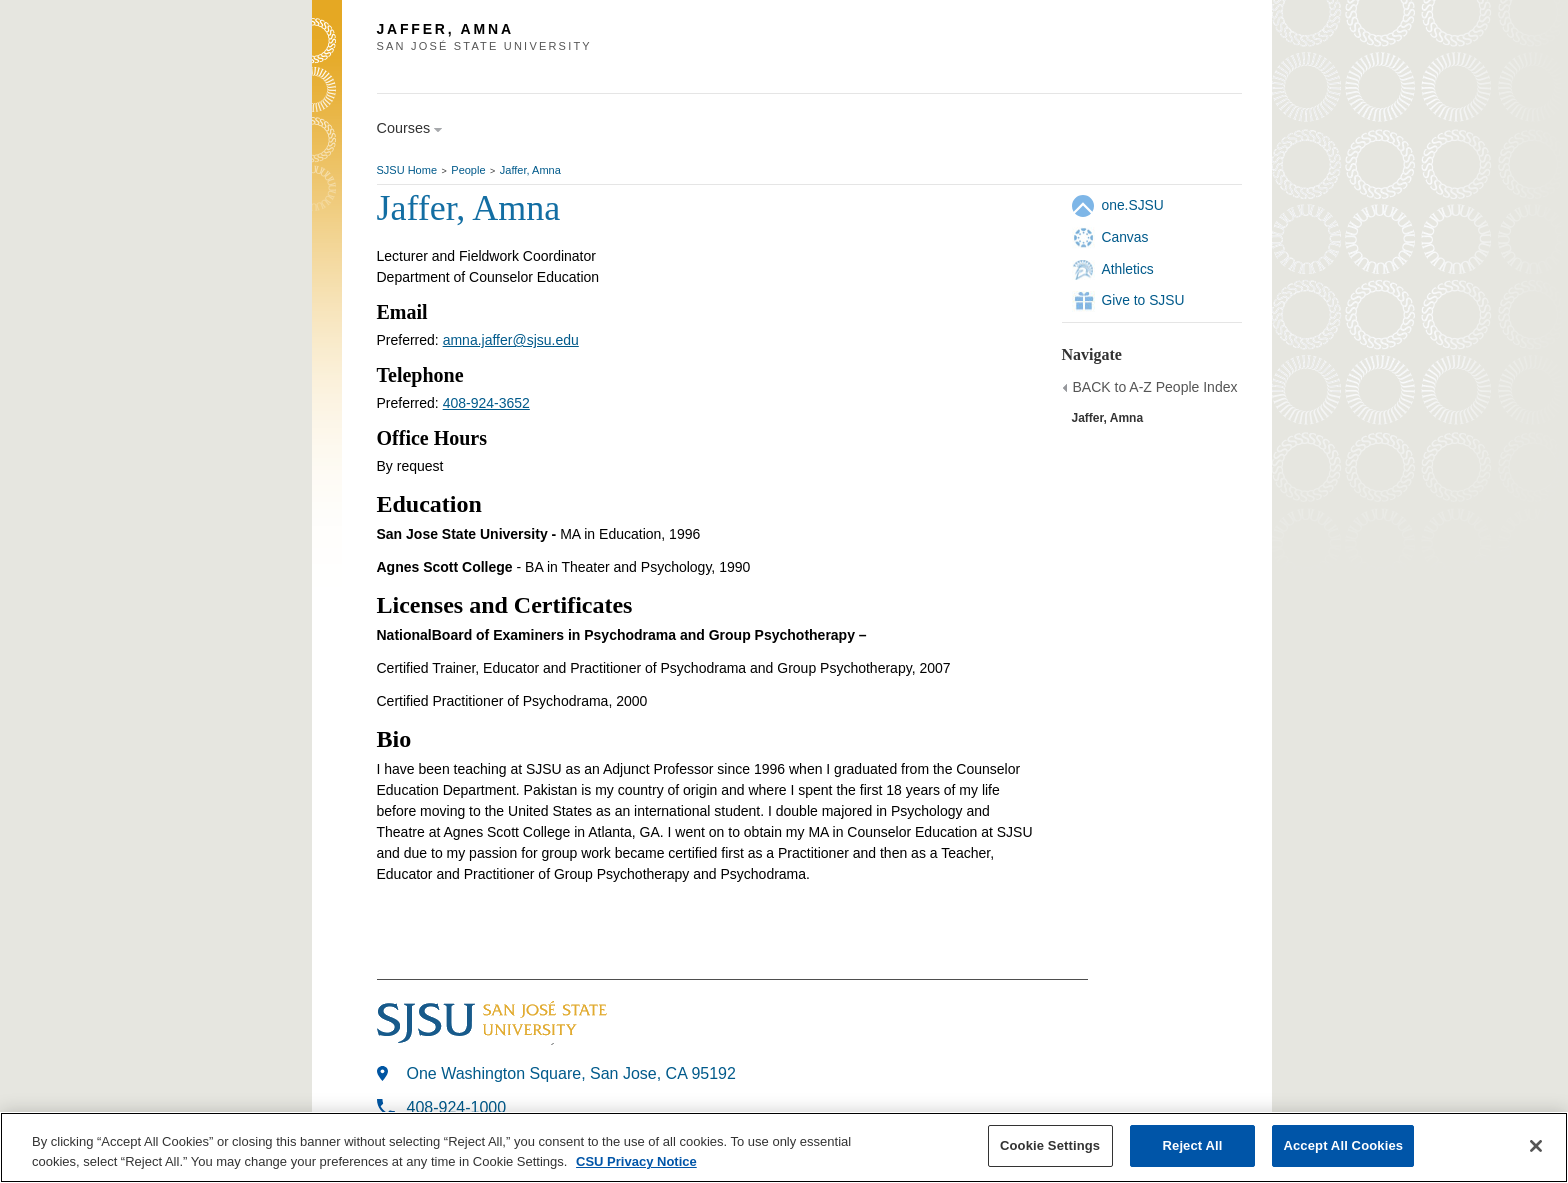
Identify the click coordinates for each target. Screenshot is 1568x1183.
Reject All (1193, 1145)
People (468, 170)
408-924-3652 (486, 403)
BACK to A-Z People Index (1155, 387)
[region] (784, 1147)
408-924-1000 (457, 1107)
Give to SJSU (1143, 300)
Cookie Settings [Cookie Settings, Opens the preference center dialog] (1050, 1145)
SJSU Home (407, 170)
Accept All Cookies (1343, 1145)
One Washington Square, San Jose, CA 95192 (571, 1073)
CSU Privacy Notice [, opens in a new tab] (636, 1161)
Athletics (1128, 269)
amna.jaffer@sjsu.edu (511, 340)
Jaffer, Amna (530, 170)
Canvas (1125, 237)
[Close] (1536, 1146)
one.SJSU (1133, 205)
